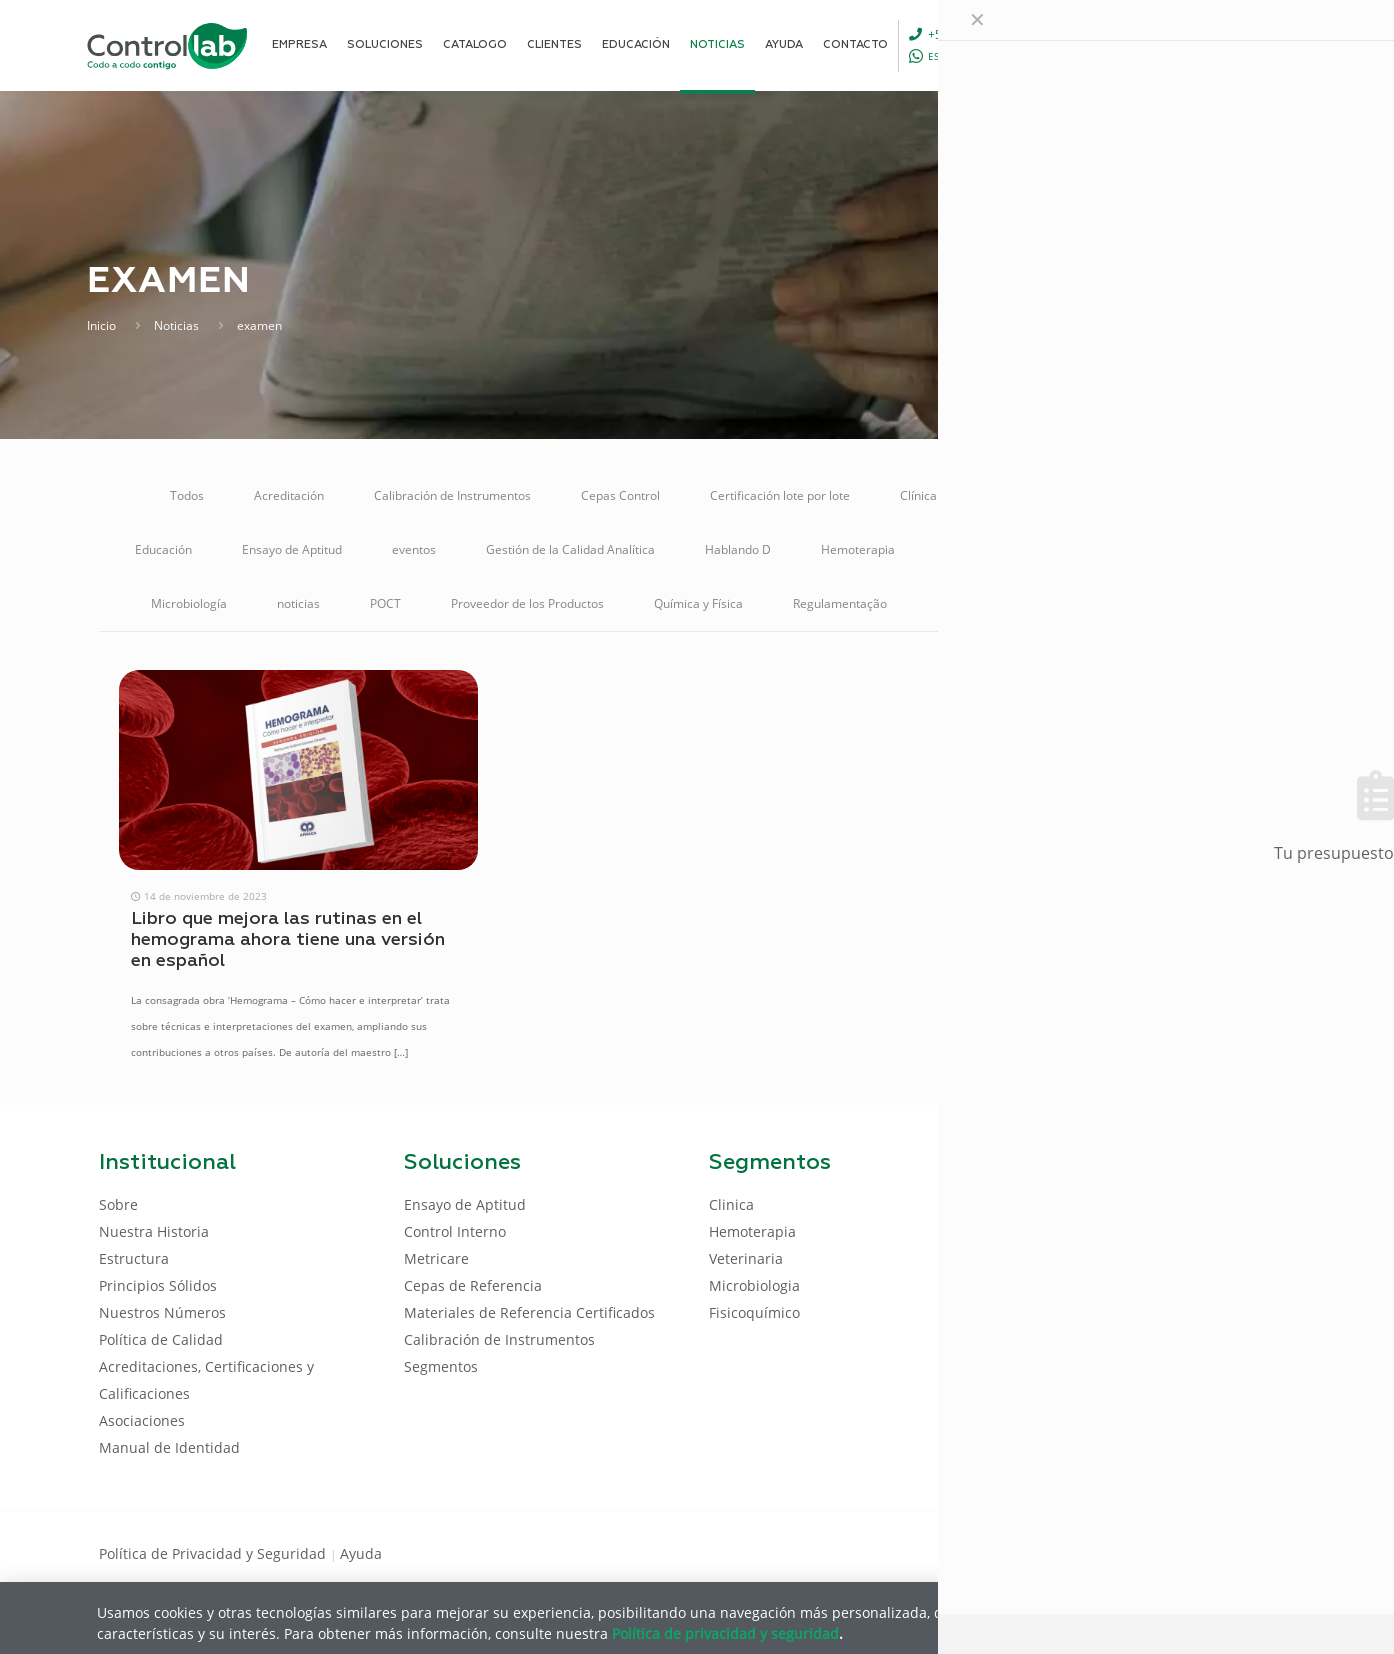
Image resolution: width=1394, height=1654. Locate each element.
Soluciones (1101, 603)
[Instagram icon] (1262, 1552)
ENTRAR (1249, 44)
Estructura (134, 1258)
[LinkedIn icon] (1198, 1552)
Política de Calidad (161, 1339)
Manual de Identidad (169, 1447)
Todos (187, 495)
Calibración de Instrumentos (452, 495)
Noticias (176, 325)
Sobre (118, 1204)
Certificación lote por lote (780, 495)
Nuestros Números (162, 1312)
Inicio (101, 325)
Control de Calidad (1038, 495)
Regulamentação (840, 603)
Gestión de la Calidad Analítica (570, 549)
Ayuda (361, 1553)
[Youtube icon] (1230, 1552)
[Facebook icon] (1166, 1552)
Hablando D (738, 549)
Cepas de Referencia (473, 1285)
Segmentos (441, 1366)
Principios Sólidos (158, 1285)
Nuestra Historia (154, 1231)
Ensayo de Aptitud (292, 549)
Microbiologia (754, 1285)
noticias (298, 603)
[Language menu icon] (1161, 45)
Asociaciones (142, 1420)
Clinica (731, 1204)
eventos (414, 549)
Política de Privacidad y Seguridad (214, 1553)
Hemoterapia (858, 549)
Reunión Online (979, 603)
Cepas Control (620, 495)
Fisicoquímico (754, 1312)
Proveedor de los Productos (527, 603)
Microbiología (189, 603)
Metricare (1232, 549)
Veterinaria (1212, 603)
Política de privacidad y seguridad (725, 1632)
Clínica (918, 495)
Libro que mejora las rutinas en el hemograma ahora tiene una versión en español (288, 940)
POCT (385, 603)
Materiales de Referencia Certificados (1050, 549)
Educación (163, 549)
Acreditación (289, 495)
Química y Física (698, 603)
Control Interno (1182, 495)
